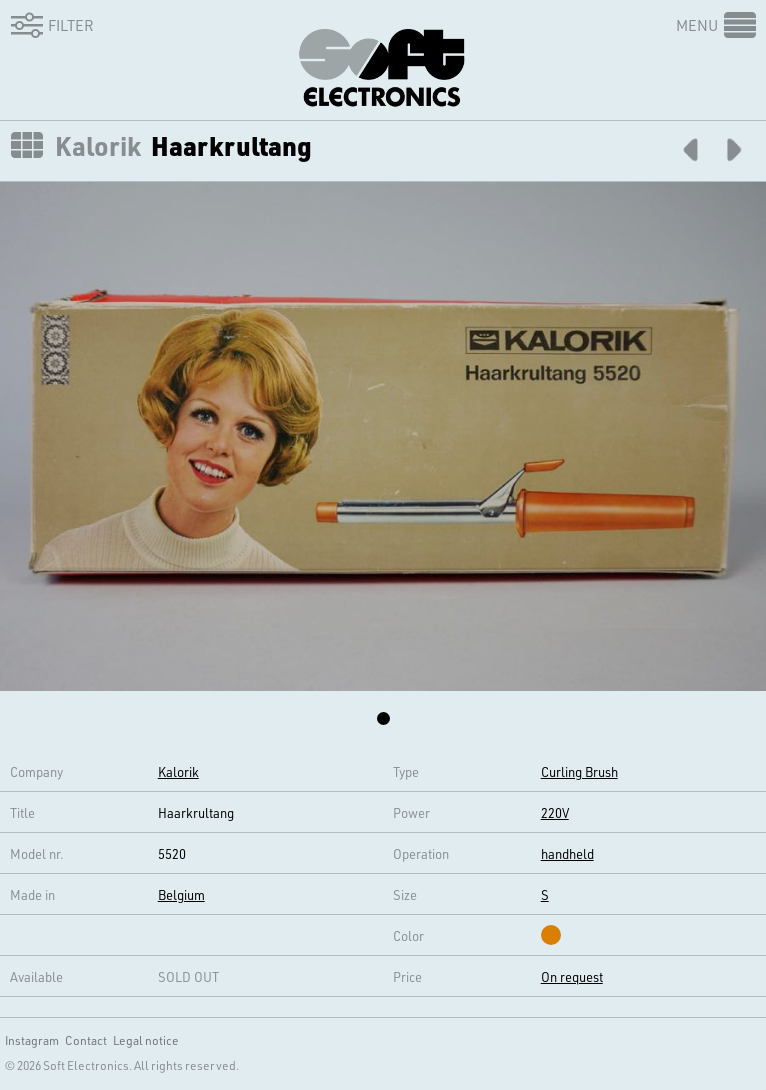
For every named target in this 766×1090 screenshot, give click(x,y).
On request (572, 976)
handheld (567, 853)
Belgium (181, 894)
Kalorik (98, 146)
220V (555, 812)
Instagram (32, 1040)
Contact (86, 1040)
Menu (697, 25)
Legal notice (146, 1040)
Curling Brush (579, 771)
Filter (49, 25)
